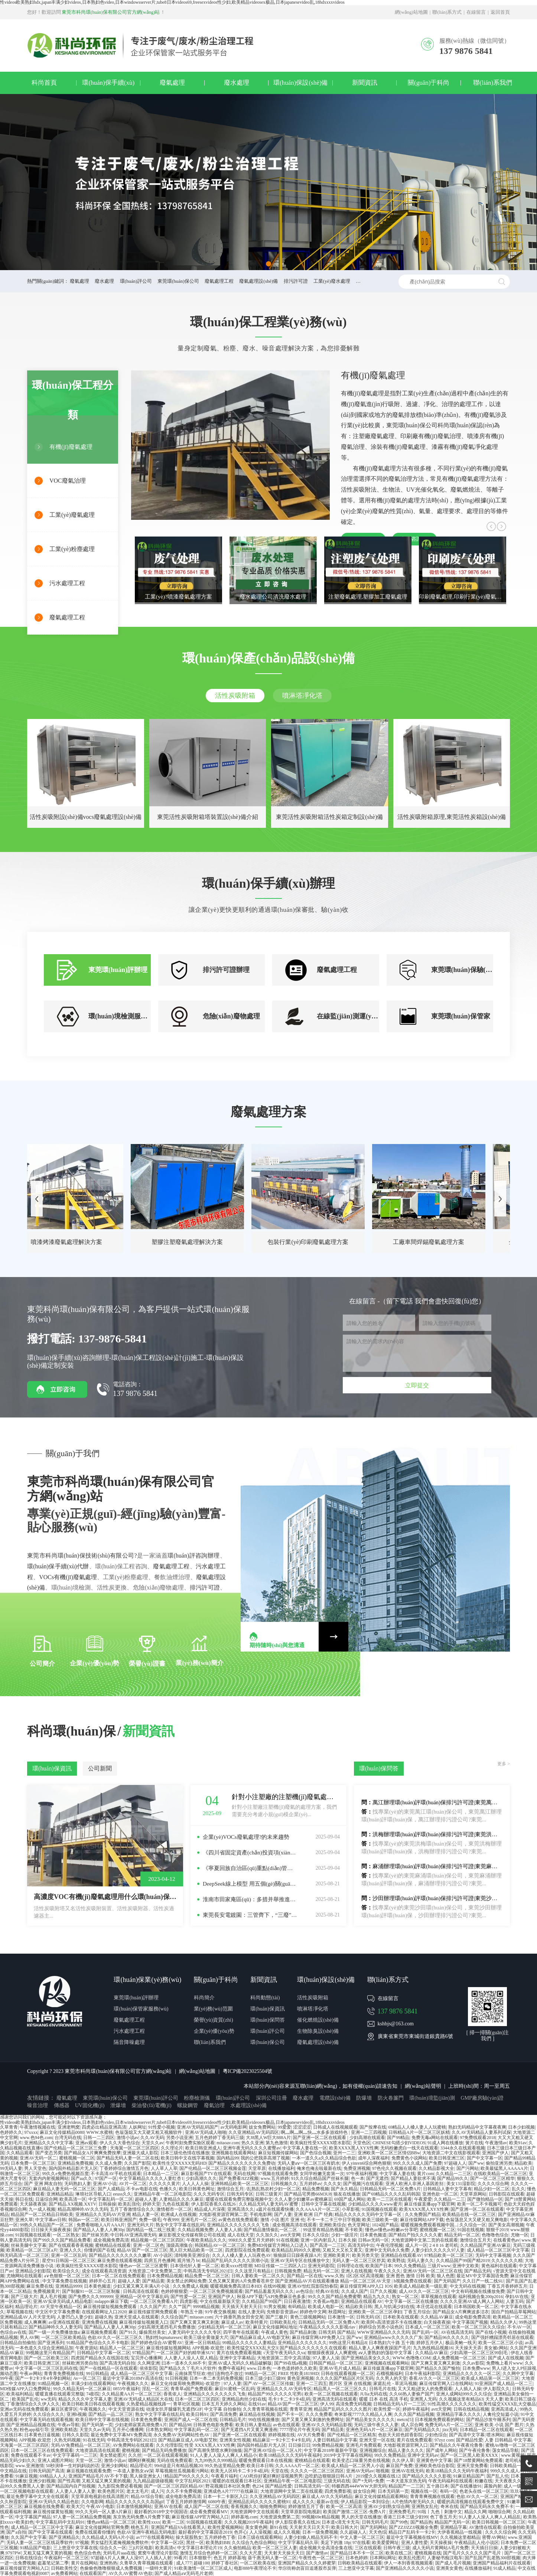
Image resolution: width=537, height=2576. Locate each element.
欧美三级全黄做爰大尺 (206, 2337)
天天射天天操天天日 (284, 2553)
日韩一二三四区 (98, 2137)
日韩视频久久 (284, 2183)
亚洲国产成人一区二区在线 (191, 2419)
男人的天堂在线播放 (361, 2517)
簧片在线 (474, 2142)
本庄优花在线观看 (434, 2306)
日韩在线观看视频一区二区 (347, 2373)
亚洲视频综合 (372, 2450)
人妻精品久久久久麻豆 (181, 2199)
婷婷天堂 (151, 2204)
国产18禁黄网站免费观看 (478, 2460)
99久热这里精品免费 (225, 2465)
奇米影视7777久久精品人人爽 (363, 2414)
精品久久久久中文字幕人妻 (85, 2399)
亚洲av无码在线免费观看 (24, 2409)
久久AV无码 (152, 2137)
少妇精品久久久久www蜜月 (375, 2204)
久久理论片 (172, 2148)
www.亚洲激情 (29, 2465)
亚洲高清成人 (504, 2409)
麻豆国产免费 (399, 2465)
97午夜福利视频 (361, 2173)
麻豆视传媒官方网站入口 (24, 2568)
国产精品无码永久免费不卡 (487, 2506)
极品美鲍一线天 (460, 2342)
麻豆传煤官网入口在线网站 (446, 2383)
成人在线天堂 (240, 2235)
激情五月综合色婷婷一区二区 (209, 2553)
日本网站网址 (383, 2557)
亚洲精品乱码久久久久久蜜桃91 (259, 2501)
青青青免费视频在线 (64, 2373)
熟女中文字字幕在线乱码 (180, 2224)
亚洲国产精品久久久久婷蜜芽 (307, 2563)
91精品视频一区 (53, 2383)
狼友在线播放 (346, 2194)
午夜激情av (496, 2142)
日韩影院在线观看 (506, 2194)
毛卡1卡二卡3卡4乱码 (289, 2399)
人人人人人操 (195, 2183)
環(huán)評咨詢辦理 (193, 1555)
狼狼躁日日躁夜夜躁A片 (297, 2255)
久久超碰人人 (353, 2532)
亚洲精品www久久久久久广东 (393, 2337)
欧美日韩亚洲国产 (119, 2219)
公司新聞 (100, 1768)
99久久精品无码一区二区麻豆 (82, 2388)
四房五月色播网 (159, 2260)
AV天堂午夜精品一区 (60, 2306)
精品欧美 (523, 2163)
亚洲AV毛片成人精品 (340, 2368)
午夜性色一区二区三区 (321, 2557)
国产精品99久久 (452, 2178)
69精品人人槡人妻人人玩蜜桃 (417, 2127)
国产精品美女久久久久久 (370, 2419)
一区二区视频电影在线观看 (26, 2491)
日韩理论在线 (350, 2265)
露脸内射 (493, 2486)
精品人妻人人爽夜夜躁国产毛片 (380, 2347)
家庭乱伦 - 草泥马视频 (395, 2383)
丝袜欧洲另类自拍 (80, 2363)
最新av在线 (327, 2501)
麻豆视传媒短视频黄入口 (143, 2322)
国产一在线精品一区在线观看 (108, 2368)
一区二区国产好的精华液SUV (185, 2352)
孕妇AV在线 (517, 2296)
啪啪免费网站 (273, 2506)
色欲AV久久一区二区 (477, 2496)
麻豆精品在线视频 (257, 2414)
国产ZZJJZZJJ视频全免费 (413, 2527)
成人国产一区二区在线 (206, 2506)
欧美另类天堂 (365, 2255)
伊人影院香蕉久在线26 (214, 2204)
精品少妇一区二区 (492, 2188)
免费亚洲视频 (357, 2168)
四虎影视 (189, 2301)
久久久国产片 (153, 2306)
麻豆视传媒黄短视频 (53, 2511)
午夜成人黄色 (274, 2332)
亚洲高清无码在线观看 (334, 2399)
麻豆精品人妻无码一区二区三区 (64, 2188)
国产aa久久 (82, 2178)
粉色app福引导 (34, 2429)
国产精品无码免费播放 (164, 2450)
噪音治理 (37, 2105)
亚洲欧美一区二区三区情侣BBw (389, 2152)
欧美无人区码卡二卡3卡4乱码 (239, 2470)
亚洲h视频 (76, 2414)
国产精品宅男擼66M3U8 (307, 2194)
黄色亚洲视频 (300, 2378)
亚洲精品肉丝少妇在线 (244, 2399)
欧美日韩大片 (344, 2527)
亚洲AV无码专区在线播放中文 (300, 2260)
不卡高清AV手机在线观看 (116, 2173)
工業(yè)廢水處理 (331, 281)
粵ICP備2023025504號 (248, 2071)
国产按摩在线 (372, 2127)
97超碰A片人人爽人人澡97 (117, 2557)
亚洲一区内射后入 (318, 2240)
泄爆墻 (118, 2105)
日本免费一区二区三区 (33, 2163)
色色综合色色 (87, 2553)
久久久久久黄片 (164, 2183)
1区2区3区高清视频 (365, 2275)
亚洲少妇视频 (42, 2480)
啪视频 (382, 2470)
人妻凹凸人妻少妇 (74, 2317)
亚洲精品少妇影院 (33, 2271)
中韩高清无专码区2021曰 (207, 2271)
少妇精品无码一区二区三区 (224, 2327)
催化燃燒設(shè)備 (318, 2020)
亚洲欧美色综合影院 (434, 2465)
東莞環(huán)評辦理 (136, 1997)
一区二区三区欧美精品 (63, 2337)
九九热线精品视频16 (433, 2347)
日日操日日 (299, 2445)
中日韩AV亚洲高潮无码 (133, 2235)
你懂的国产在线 (99, 2250)
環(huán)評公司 (136, 281)
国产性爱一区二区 (188, 2296)
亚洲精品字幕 (453, 2527)
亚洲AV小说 (105, 2183)
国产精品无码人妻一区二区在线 (128, 2158)
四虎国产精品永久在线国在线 (100, 2357)
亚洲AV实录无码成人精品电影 (62, 2301)
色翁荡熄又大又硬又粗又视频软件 (149, 2132)
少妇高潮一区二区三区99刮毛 (479, 2352)
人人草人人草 (164, 2168)
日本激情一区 (341, 2317)
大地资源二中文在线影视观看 (451, 2152)
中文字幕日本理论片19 (199, 2547)
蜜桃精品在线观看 (113, 2245)
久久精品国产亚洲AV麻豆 (485, 2245)
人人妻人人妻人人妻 (75, 2491)
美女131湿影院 (460, 2183)
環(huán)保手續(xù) (108, 82)
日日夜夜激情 (297, 2301)
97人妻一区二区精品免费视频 (82, 2517)
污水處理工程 (67, 583)
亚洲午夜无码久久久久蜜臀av (251, 2148)
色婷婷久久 (11, 2132)
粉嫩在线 (483, 2480)
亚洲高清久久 (240, 2209)
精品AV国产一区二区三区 (142, 2250)
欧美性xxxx (149, 2522)
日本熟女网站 (159, 2429)
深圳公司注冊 (271, 2098)
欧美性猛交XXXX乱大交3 (252, 2347)
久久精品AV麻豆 (436, 2317)
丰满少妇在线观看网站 (93, 2383)
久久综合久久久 (48, 2414)
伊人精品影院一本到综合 (365, 2501)
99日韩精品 (97, 2373)
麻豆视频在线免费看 (44, 2506)
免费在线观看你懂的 (95, 2532)
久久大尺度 (251, 2553)
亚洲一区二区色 (148, 2245)
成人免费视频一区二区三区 (459, 2357)
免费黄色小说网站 (409, 2158)
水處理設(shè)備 (248, 2105)
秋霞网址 (337, 2311)
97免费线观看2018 (477, 2137)
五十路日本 (437, 2486)
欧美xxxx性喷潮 (236, 2265)
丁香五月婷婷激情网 (186, 2501)
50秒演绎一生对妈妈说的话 (72, 2465)
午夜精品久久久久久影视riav (328, 2327)
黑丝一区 (195, 2542)
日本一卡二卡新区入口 (225, 2496)
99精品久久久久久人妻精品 (249, 2342)
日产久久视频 (383, 2291)
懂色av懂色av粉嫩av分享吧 (391, 2229)
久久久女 (332, 2183)
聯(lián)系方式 (447, 12)
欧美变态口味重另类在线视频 (361, 2460)
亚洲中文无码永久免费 (387, 2250)
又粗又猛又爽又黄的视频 (106, 2480)
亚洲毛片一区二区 (199, 2219)
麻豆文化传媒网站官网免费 (102, 2527)
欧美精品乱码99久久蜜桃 (295, 2250)
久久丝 (134, 2455)
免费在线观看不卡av (31, 2455)
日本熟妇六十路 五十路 (391, 2342)
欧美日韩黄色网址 (197, 2188)
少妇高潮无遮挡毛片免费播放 (166, 2327)
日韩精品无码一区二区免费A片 (390, 2188)
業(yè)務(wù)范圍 (213, 2009)
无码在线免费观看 (174, 2460)
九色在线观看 (175, 2204)
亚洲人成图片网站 (55, 2460)
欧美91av (518, 2142)
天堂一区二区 (88, 2460)
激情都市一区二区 (174, 2209)
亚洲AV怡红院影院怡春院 (312, 2286)
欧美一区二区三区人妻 (275, 2547)
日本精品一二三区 (161, 2173)
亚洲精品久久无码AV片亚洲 (102, 2214)
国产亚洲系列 (51, 2342)
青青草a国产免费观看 (191, 2388)
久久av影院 (473, 2363)
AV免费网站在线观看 (133, 2445)
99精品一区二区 (260, 2373)
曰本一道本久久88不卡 (184, 2363)
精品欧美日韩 (358, 2306)
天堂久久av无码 (94, 2429)
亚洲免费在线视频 (99, 2322)
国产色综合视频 (315, 2152)
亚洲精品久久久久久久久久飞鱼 (238, 2224)
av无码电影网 (234, 2127)
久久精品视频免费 (195, 2229)
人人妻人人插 (228, 2229)
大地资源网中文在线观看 (254, 2511)
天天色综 (378, 2532)
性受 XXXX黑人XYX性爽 (210, 2445)
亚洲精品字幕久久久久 (458, 2414)
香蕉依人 (172, 2394)
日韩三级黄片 (269, 2194)
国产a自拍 (16, 2532)
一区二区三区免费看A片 (154, 2301)
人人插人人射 (158, 2557)
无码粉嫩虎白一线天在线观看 (409, 2148)
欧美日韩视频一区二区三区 (498, 2522)
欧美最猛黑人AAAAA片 (504, 2168)
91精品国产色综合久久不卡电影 (97, 2342)
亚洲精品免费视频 (75, 2163)
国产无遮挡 (377, 2178)
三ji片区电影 (140, 2547)
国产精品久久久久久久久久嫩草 (120, 2255)
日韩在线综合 (28, 2557)
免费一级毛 (150, 2219)
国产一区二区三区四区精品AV (174, 2486)
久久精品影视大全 (436, 2168)
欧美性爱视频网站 (225, 2527)
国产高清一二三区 (327, 2245)
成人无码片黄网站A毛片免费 (440, 2547)
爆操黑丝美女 (152, 2332)
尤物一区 (519, 2235)
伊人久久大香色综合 (120, 2142)
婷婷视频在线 (281, 2434)
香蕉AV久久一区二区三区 (434, 2378)
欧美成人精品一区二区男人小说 (353, 2465)
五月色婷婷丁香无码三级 (219, 2137)
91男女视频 (275, 2306)
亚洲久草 (24, 2219)
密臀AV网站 (494, 2537)
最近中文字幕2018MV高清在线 (132, 2378)
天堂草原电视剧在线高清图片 (100, 2496)
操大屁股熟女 (189, 2537)
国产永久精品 (344, 2188)
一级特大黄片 (158, 2568)
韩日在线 (24, 2199)
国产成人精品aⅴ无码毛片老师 (183, 2573)
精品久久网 (475, 2511)
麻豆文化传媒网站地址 (275, 2327)
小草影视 (350, 2209)
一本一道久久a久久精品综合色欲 (324, 2158)
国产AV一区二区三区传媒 (268, 2383)
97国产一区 (106, 2178)
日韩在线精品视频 (471, 2409)
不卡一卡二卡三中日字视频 (333, 2219)
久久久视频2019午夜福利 (248, 2522)
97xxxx (31, 2132)
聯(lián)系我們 (492, 82)
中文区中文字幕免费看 (57, 2311)
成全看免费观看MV (208, 2511)
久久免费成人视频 (190, 2286)
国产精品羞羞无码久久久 (269, 2291)
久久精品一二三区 (453, 2173)
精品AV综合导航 (147, 2496)
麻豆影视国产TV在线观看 (206, 2173)
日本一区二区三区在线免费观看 (42, 2450)
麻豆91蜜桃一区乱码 (235, 2388)
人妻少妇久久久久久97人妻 (438, 2250)
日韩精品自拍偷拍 (18, 2342)
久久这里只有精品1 (254, 2271)
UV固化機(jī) (89, 2105)
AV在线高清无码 (457, 2332)
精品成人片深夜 (209, 2209)
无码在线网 (244, 2173)
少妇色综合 (436, 2434)
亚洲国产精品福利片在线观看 (502, 2563)
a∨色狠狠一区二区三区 (67, 2275)
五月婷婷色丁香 (219, 2537)
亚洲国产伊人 (495, 2152)
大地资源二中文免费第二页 (155, 2271)
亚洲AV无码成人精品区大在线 (143, 2399)
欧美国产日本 (378, 2265)
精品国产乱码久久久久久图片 (343, 2409)
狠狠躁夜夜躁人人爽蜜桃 (332, 2352)
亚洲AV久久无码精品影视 (327, 2424)
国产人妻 (283, 2214)
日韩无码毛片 (375, 2522)
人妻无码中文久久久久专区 (194, 2332)
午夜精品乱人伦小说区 (476, 2542)
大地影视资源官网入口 (405, 2445)
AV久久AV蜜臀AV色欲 (130, 2573)
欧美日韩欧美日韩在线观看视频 (93, 2404)
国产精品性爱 (469, 2440)
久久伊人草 (403, 2460)
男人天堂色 (35, 2168)
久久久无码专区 (209, 2194)
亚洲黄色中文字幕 (434, 2460)
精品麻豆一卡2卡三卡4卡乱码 (281, 2440)
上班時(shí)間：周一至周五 (479, 2086)
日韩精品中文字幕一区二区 (103, 2352)
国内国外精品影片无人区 (73, 2168)
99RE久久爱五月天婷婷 (251, 2240)
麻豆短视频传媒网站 (278, 2152)
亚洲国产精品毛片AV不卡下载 (98, 2476)
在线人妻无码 (251, 2311)
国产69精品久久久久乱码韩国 (391, 2194)
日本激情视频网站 (134, 2506)
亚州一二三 (344, 2152)
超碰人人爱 (129, 2281)
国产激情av (317, 2553)
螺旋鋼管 (187, 2105)
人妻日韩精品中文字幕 (335, 2440)
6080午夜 (217, 2501)
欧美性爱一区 (387, 2409)
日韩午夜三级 (396, 2547)
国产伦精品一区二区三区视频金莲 (212, 2168)
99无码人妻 (11, 2168)
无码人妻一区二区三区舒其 (358, 2260)
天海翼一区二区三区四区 (134, 2148)
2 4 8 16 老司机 (443, 2245)
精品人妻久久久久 (406, 2450)
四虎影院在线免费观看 (247, 2250)
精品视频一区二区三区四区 (157, 2240)
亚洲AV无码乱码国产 (197, 2127)
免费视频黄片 (46, 2291)
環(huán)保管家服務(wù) (141, 2009)
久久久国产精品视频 (414, 2414)
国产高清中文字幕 (467, 2434)
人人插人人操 (468, 2388)
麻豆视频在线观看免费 (88, 2470)
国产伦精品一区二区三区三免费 (76, 2148)
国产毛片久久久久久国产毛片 (472, 2553)
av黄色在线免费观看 (238, 2219)
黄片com (425, 2173)
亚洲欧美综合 (332, 2224)
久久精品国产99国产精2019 (462, 2260)
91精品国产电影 (35, 2547)
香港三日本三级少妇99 (405, 2517)
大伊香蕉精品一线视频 (460, 2532)
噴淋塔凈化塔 (302, 695)
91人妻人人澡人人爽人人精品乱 (490, 2517)
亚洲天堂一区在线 (377, 2440)
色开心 (240, 2532)
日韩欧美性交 (64, 2568)
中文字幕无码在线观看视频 (46, 2419)
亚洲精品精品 (59, 2194)
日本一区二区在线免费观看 (118, 2275)
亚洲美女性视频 (235, 2440)
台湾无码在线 (68, 2137)
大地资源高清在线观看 (97, 2450)
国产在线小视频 (491, 2332)
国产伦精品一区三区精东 (351, 2434)
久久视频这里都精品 (460, 2537)
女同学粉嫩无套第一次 (322, 2173)
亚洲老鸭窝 (69, 2127)
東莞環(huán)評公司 (155, 2098)
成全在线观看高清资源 (104, 2271)
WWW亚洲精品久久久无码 (383, 2332)
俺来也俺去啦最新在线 (319, 2168)
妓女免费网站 (262, 2127)
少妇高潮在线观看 (367, 2137)
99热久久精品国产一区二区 (47, 2224)
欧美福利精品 (19, 2394)
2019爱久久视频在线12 (377, 2476)
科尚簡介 (204, 1997)
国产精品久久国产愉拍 (438, 2368)
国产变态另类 (48, 2152)
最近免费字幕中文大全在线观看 (37, 2496)
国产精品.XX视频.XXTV (73, 2204)
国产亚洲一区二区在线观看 (320, 2137)
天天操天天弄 (468, 2347)
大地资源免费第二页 (280, 2517)
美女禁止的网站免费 (186, 2281)
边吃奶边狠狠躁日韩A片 (329, 2476)
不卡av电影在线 (141, 2188)
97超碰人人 (455, 2163)
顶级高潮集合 (179, 2245)
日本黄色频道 (373, 2235)
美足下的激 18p (335, 2542)
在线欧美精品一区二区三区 (500, 2173)
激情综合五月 (230, 2188)
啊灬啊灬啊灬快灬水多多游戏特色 (315, 2132)
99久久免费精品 (410, 2265)
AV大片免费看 (311, 2434)
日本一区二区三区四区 (197, 2399)
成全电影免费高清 (473, 2317)
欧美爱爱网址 (385, 2542)
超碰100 (201, 2563)
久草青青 (9, 2127)
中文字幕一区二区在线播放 (411, 2301)
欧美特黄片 (256, 2322)
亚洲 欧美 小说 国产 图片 (499, 2424)
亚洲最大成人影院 (140, 2152)
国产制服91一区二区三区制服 (91, 2291)
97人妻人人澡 (326, 2357)
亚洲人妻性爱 (414, 2542)
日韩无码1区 (368, 2317)
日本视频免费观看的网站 (439, 2419)
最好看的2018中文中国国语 (161, 2511)
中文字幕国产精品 (33, 2517)
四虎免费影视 (338, 2491)
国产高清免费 (223, 2414)
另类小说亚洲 (179, 2137)
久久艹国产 (180, 2306)
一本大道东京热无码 (406, 2480)
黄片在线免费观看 (414, 2440)
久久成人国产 (354, 2291)
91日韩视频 (176, 2378)
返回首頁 (500, 12)
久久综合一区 (472, 2224)
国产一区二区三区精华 (492, 2178)
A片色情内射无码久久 (413, 2501)
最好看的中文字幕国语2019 (205, 2532)
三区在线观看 (368, 2547)
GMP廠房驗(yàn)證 (482, 2098)
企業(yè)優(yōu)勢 (214, 2031)
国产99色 (399, 2522)
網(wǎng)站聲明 (423, 2086)
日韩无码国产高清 (46, 2470)
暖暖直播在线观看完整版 (59, 2394)
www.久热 (334, 2275)
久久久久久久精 (507, 2260)
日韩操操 (107, 2204)
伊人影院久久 (496, 2388)
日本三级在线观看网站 (260, 2537)
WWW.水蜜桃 (99, 2132)
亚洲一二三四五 (311, 2383)
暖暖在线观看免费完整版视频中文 (239, 2199)
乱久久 (518, 2188)
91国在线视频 (470, 2229)
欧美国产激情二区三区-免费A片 (355, 2511)
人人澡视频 (260, 2532)
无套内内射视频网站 (49, 2178)
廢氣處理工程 (219, 281)
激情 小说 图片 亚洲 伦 (282, 2219)
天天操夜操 (441, 2542)
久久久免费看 (319, 2414)
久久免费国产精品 (422, 2214)
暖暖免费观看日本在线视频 (265, 2460)
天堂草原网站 (473, 2194)
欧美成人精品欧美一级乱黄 (421, 2286)
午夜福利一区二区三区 (66, 2557)
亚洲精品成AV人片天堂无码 (27, 2317)
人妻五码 (515, 2301)
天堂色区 (362, 2142)
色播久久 (168, 2188)
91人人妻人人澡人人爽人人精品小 (223, 2455)
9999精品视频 (206, 2306)
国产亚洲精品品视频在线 (30, 2424)
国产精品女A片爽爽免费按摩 (92, 2152)
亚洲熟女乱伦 (424, 2506)
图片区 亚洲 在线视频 (350, 2383)
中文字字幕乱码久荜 (298, 2542)
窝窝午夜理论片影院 (158, 2553)
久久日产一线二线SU (483, 2281)
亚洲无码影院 (321, 2265)
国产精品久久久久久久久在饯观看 (313, 2347)
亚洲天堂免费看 (472, 2465)
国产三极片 (277, 2317)
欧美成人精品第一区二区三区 (490, 2378)
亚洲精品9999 (68, 2286)
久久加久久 (267, 2235)
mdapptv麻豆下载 (111, 2301)
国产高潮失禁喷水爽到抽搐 (215, 2450)
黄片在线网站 (84, 2563)
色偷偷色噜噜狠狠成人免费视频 (111, 2568)
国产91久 (128, 2332)
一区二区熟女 (66, 2235)
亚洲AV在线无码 (407, 2470)
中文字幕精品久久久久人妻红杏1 (151, 2178)
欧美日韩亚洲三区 (447, 2158)
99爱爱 (284, 2127)
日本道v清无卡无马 (340, 2522)
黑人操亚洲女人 (145, 2476)
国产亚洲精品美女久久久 (365, 2357)
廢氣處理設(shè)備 (258, 281)
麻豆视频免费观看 (99, 2332)
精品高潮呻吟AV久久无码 (83, 2209)
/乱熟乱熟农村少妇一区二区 (272, 2188)
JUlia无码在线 (373, 2394)
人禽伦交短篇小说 (500, 2414)
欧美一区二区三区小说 (500, 2342)
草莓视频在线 (19, 2311)
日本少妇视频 (521, 2127)
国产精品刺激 (303, 2332)
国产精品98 (180, 2424)
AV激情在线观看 (485, 2527)
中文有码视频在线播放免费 (478, 2291)
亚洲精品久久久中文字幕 (48, 2142)
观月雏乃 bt (188, 2260)
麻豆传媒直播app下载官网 (429, 2204)
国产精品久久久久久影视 (426, 2476)
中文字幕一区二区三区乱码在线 (46, 2368)
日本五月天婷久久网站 (224, 2404)
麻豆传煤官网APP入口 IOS (366, 2286)
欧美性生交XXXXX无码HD (179, 2163)
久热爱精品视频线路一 (148, 2404)
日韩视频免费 (287, 2271)
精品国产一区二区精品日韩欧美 (42, 2214)
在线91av (257, 2404)
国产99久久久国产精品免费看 (62, 2240)
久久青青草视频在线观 (265, 2409)
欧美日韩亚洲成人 (203, 2148)
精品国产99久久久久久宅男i (275, 2394)
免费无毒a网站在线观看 (434, 2137)
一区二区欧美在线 (258, 2563)
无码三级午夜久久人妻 (376, 2424)
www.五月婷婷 (275, 2178)
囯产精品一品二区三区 (110, 2414)
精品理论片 (26, 2306)
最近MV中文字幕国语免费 (482, 2275)
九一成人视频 (42, 2209)
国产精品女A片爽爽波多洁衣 (461, 2311)
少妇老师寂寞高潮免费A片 (141, 2424)
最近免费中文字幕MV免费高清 (121, 2434)
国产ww (476, 2163)
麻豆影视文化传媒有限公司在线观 (192, 2235)
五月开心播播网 (127, 2429)
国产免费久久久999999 (90, 2296)
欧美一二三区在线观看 (389, 2199)
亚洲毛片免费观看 (363, 2445)
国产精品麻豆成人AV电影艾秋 (260, 2337)
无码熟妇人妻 (77, 2183)
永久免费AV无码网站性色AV (182, 2434)
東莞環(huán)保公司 (178, 281)
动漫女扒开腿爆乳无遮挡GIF (174, 2409)
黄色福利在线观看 (499, 2265)
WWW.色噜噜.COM (411, 2357)
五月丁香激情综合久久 (132, 2209)
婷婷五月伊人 (429, 2342)
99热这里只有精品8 (348, 2342)
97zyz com (444, 2440)
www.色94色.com (36, 2137)
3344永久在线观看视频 (462, 2148)
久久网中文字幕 (518, 2373)
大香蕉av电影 (326, 2301)
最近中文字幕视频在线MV (412, 2537)
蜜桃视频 (131, 2450)
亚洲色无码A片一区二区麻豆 (374, 2429)
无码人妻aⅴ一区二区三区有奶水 (308, 2163)
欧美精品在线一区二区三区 (469, 2214)
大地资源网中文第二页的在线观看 (424, 2240)
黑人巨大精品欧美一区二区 (196, 2250)
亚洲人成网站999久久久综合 (464, 2394)
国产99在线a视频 (290, 2363)
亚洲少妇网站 (114, 2465)
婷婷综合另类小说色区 (381, 2327)
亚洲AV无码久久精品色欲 (54, 2501)
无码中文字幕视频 (493, 2255)
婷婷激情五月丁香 (306, 2506)
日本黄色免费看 (146, 2419)
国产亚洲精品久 (64, 2537)
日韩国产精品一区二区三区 (335, 2363)
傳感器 (61, 2105)
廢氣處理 (172, 82)
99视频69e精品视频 (320, 2517)
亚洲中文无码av (422, 2455)
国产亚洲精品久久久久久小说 (405, 2568)
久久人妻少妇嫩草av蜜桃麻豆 (303, 2199)
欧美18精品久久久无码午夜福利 (290, 2455)
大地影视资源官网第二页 (223, 2214)
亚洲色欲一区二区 (440, 2194)
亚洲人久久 (70, 2250)
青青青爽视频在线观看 (432, 2496)
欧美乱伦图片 (411, 2557)
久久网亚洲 (148, 2363)
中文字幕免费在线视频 (64, 2281)
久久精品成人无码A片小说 (108, 2537)
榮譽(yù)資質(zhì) (213, 2020)
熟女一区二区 (405, 2296)
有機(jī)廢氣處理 (70, 447)
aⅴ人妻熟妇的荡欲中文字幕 (385, 2352)
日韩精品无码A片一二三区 (399, 2404)
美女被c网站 (496, 2347)
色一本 (357, 2178)
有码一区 (449, 2491)
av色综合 (304, 2291)
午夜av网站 (31, 2373)
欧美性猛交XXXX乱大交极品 (507, 2404)
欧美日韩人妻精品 (253, 2424)
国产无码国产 (447, 2281)
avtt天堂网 (290, 2235)
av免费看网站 (64, 2573)
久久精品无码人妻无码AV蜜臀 (269, 2204)
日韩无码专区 (240, 2194)
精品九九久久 (376, 2296)
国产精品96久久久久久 (446, 2337)
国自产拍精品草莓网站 (513, 2311)
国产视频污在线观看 (363, 2183)
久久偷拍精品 (237, 2547)
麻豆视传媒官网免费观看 (153, 2311)
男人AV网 (29, 2337)
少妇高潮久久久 (201, 2178)
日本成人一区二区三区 (427, 2327)
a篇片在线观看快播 (275, 2209)
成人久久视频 (286, 2532)
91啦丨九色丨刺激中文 (439, 2511)
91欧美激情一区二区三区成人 (203, 2568)
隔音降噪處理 (129, 2042)
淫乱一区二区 (155, 2388)
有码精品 (297, 2306)
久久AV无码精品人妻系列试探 (481, 2132)
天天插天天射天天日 (242, 2306)
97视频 (82, 2542)
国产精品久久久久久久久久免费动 (241, 2163)
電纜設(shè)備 (335, 2098)
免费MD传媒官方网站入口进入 (277, 2245)
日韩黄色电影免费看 (213, 2424)
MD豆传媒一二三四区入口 (280, 2265)
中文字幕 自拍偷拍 (222, 2409)
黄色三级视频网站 (308, 2317)
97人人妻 (232, 2383)
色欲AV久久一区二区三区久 (116, 2337)
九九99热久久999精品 (216, 2460)
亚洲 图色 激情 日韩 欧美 (410, 2275)
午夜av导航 (68, 2424)
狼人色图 (446, 2275)
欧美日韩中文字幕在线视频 (102, 2419)
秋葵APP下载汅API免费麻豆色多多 (271, 2296)
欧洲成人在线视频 (178, 2214)
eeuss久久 (122, 2194)
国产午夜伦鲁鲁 (474, 2450)
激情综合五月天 (475, 2240)
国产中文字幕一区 (484, 2158)
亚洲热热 (108, 2563)
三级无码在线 (336, 2480)
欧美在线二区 (398, 2553)
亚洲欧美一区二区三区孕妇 (375, 2311)
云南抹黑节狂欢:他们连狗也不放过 (209, 2373)
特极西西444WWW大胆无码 (359, 2486)
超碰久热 (104, 2317)
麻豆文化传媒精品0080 (62, 2132)
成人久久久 (303, 2501)
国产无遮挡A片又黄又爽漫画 (249, 2429)
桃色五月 (140, 2527)
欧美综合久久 (66, 2271)
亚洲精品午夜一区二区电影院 (163, 2194)
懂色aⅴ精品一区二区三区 (111, 2522)
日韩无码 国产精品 (336, 2332)
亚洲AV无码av (360, 2470)
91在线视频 (287, 2240)
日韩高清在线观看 (141, 2291)
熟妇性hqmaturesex (164, 2337)
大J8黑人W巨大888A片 (268, 2137)
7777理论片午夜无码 (300, 2429)
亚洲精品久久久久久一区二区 (472, 2373)
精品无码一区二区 (462, 2235)
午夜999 (171, 2219)
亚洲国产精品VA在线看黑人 (178, 2527)
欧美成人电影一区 (326, 2306)
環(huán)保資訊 (52, 1768)
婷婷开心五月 (102, 2281)
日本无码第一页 (393, 2491)
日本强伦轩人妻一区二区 (194, 2265)
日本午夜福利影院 (422, 2373)
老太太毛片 (137, 2491)
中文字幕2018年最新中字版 (330, 2450)
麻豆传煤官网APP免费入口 (318, 2337)
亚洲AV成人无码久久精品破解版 (240, 2363)
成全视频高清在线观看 (294, 2224)
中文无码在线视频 (467, 2286)
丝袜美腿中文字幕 (28, 2245)
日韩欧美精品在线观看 (360, 2563)
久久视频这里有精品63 (461, 2399)
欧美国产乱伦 (25, 2399)
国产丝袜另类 (95, 2235)
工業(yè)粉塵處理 (72, 549)
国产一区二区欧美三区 (46, 2357)
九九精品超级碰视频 (153, 2480)
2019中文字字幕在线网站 (347, 2455)
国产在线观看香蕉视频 (71, 2245)
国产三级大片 (24, 2296)
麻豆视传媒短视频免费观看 (110, 2306)
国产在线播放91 (466, 2486)
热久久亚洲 (252, 2142)
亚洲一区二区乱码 (69, 2255)
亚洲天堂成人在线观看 (136, 2317)
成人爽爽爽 (35, 2322)
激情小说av (128, 2137)
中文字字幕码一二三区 (75, 2455)
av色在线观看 (286, 2424)
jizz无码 (450, 2429)
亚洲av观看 (86, 2142)
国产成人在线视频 (506, 2357)
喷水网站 (495, 2434)
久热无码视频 (67, 2440)
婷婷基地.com (244, 2517)
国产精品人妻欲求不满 (413, 2178)
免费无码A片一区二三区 (449, 2424)
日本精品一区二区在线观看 (486, 2429)
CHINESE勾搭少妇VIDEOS (399, 2142)
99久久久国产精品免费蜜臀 (334, 2296)
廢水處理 (236, 82)
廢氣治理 (214, 2105)
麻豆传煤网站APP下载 (422, 2219)
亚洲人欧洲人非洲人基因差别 (415, 2183)
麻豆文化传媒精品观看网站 (381, 2496)
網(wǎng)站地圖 (411, 12)
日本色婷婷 (356, 2557)
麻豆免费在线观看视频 (119, 2260)
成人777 (184, 2563)
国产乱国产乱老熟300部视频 (492, 2557)
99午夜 (6, 2378)
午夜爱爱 (423, 2199)
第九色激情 (277, 2142)
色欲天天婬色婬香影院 (400, 2434)
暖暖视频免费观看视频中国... (429, 2224)
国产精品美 (333, 2429)
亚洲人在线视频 (356, 2271)
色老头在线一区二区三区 (483, 2491)
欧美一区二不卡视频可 (479, 2204)
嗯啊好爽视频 (141, 2460)
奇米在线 (449, 2506)
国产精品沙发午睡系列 (488, 2419)
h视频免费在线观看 (413, 2281)
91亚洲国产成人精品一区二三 (504, 2383)
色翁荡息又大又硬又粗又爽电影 (477, 2219)
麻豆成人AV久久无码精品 (327, 2496)
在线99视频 (274, 2286)
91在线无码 (94, 2440)
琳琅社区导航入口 (93, 2194)
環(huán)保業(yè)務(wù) (147, 1979)
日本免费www (476, 2368)
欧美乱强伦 (129, 2204)
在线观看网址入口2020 (104, 2311)
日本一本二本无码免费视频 (216, 2378)
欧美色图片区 (111, 2491)
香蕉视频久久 (244, 2506)
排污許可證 (296, 281)
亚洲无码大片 (140, 2224)
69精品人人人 (53, 2476)
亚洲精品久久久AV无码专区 (284, 2388)
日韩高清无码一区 (312, 2486)
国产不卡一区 (290, 2414)
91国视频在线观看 (379, 2209)
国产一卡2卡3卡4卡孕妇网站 (43, 2378)
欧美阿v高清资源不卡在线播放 (391, 2322)
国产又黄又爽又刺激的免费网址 (312, 2419)
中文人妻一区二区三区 (362, 2537)
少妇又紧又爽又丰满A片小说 (142, 2286)
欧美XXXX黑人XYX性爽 (353, 2148)
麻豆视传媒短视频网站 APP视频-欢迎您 (185, 2347)
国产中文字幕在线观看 (50, 2532)
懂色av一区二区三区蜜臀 (143, 2265)
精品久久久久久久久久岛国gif (134, 2501)
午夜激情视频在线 (37, 2127)
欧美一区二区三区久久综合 (478, 2327)
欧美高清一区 (72, 2199)
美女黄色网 (256, 2527)
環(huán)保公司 (267, 2042)
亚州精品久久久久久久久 (302, 2342)
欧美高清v (165, 2547)
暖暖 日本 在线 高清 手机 (383, 2399)
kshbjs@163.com (396, 2023)
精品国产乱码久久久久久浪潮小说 (235, 2260)
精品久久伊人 (503, 2322)
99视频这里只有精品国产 (50, 2352)
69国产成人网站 (349, 2199)
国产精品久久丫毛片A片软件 (187, 2368)
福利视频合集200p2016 (480, 2296)
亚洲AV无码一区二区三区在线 (432, 2271)
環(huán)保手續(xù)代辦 (58, 1566)
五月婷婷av (310, 2183)
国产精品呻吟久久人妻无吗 (55, 2327)
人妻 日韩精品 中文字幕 (508, 2440)
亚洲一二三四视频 (369, 2132)
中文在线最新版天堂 (220, 2301)
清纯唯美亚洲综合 (192, 2255)
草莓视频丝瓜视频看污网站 (182, 2470)
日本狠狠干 (200, 2557)
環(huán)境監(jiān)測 (432, 2098)
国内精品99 (228, 2158)
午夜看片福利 (224, 2476)
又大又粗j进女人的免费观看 (425, 2388)
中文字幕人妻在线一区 (305, 2148)
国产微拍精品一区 (485, 2199)
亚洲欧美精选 (64, 2429)
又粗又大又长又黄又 (342, 2250)
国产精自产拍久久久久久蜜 (415, 2235)
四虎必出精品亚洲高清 (104, 2127)
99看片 (180, 2557)
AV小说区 (162, 2255)
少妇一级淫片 (344, 2235)
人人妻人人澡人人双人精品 (191, 2357)
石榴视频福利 (389, 2373)
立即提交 (417, 1385)
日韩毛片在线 (382, 2388)
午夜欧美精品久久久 (206, 2240)
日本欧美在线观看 (401, 2317)
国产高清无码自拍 (117, 2363)
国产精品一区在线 (304, 2275)
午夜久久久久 (387, 2271)
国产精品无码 (477, 2271)
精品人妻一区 (145, 2214)
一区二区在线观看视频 (165, 2455)
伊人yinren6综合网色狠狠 (366, 2163)
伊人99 (326, 2404)
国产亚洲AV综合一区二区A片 (273, 2450)
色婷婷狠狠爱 (174, 2291)
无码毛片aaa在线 (119, 2553)
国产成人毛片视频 (453, 2563)
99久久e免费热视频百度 (65, 2173)
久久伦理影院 (169, 2445)
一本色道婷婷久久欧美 (295, 2368)
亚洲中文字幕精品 (237, 2357)
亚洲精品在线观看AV (401, 2255)
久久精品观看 (19, 2152)
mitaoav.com (228, 2142)
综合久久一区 (113, 2547)
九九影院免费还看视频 (120, 2486)
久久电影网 (92, 2501)
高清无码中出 (361, 2245)
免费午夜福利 (231, 2368)
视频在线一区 (424, 2491)
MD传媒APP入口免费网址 (25, 2388)
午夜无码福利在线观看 (450, 2480)
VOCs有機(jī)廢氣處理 (68, 1577)
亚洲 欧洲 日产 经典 (313, 2214)
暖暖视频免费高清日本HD (235, 2286)
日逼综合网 (46, 2199)
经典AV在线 (327, 2291)
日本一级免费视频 (320, 2532)
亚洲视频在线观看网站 (233, 2152)
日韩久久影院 (75, 2434)
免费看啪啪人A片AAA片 (101, 2224)
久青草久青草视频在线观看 (147, 2563)
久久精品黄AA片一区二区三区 (132, 2394)
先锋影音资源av (282, 2311)
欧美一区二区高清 (344, 2506)
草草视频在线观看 (438, 2296)
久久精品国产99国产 (262, 2301)
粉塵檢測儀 (197, 2098)
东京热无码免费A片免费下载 (141, 2517)
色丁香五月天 (443, 2517)
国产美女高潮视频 (506, 2224)
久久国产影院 (137, 2163)
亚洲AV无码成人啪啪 (206, 2132)
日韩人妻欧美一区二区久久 (258, 2275)
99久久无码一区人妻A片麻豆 (103, 2511)
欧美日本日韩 (260, 2465)
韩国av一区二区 (83, 2219)
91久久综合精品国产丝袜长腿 (320, 2178)
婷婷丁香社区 (224, 2563)
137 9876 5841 (398, 2011)
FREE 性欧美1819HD (298, 2373)
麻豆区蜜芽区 (64, 2409)
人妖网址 (137, 2127)
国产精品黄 (153, 2281)
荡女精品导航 (505, 2450)
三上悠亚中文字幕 (356, 2568)
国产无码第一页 (97, 2424)
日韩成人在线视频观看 (335, 2127)
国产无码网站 (373, 2527)
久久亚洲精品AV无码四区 (253, 2132)
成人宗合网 (412, 2424)
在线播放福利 (281, 2168)
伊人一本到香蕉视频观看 (408, 2563)
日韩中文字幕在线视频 (323, 2204)
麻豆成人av (232, 2322)
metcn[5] (405, 2419)
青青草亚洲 (301, 2409)
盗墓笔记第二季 (53, 2563)
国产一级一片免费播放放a (54, 2332)
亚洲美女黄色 (449, 2568)
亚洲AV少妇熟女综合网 (387, 2506)
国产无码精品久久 (422, 2429)
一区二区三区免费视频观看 (216, 2291)
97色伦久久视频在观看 (394, 2168)
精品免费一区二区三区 (207, 2275)
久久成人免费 (108, 2163)
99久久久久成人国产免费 (417, 2163)
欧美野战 (396, 2260)
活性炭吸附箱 (235, 695)
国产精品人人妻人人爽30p (98, 2229)
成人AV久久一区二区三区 (424, 2291)
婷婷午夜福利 (416, 2409)
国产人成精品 (111, 2188)
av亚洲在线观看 (64, 2322)
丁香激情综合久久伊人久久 (33, 2404)
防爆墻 (364, 2098)
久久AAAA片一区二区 (318, 2209)
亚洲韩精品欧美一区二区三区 (239, 2183)
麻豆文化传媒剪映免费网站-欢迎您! (186, 2383)
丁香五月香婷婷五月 (507, 2286)
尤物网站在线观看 (24, 2275)
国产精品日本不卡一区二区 (357, 2553)
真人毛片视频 (53, 2296)
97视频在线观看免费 (278, 2173)
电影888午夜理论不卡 (255, 2568)
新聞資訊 (364, 82)
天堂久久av (152, 2142)
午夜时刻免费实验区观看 (190, 2142)
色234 (257, 2486)
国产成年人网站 (441, 2450)
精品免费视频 (315, 2188)
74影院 (93, 2394)
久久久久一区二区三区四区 (317, 2470)
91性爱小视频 (161, 2127)
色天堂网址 (359, 2224)
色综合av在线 (13, 2332)
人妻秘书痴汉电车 (445, 2557)
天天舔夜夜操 (33, 2204)
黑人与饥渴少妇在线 (394, 2306)
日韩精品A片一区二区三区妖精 (419, 2132)
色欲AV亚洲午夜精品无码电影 (146, 2532)
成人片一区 (416, 2245)
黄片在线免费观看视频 (239, 2352)
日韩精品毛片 (232, 2419)
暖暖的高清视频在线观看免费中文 (471, 2501)
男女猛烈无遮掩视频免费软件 (120, 2542)
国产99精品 (398, 2137)
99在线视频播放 (263, 2419)
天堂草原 (257, 2168)
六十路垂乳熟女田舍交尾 (239, 2317)
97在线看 (361, 2542)
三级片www (438, 2265)
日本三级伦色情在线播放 (184, 2152)
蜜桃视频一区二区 (77, 2158)
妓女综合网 (364, 2491)
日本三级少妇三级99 (265, 2378)
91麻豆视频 (26, 2476)
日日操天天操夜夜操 (51, 2229)
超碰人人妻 (146, 2199)
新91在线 (278, 2527)
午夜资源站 (86, 2347)
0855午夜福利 (126, 2388)
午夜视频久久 (92, 2409)
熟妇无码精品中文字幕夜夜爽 (477, 2127)
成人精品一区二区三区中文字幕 (498, 2250)
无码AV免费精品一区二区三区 (80, 2445)
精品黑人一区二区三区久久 (340, 2388)
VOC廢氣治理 (67, 480)
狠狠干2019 (497, 2229)
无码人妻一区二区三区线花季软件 (39, 2542)
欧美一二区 (173, 2522)
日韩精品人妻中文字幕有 (447, 2188)
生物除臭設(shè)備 (318, 2031)
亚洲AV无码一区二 (38, 2158)
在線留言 (476, 12)
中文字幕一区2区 (167, 2542)
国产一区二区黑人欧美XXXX (469, 2455)
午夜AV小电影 (100, 2506)
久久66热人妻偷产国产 (411, 2394)
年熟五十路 (191, 2311)
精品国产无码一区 (452, 2522)
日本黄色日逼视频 (42, 2434)
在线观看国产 (92, 2573)
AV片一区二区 (132, 2183)
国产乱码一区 (425, 2332)
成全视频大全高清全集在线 (325, 2547)
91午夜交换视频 (220, 2311)
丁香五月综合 (417, 2311)
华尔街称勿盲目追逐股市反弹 (307, 2568)
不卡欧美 (354, 2229)
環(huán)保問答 (267, 2020)
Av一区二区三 (87, 2378)
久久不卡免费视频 (184, 2491)
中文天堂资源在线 (126, 2409)
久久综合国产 (174, 2317)
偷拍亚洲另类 (499, 2163)
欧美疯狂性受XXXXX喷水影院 (320, 2142)
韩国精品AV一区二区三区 (220, 2245)
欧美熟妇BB (218, 2542)
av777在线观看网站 (154, 2537)
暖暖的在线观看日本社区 (236, 2480)
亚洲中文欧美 (465, 2265)
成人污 (157, 2491)
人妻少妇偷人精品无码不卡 (311, 2537)
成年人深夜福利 (373, 2158)
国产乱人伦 (497, 2476)
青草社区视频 (186, 2404)
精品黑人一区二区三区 (122, 2347)
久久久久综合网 (493, 2183)
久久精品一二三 (449, 2199)
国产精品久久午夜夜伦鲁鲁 (456, 2445)
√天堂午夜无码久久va (284, 2352)
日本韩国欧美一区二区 (476, 2306)
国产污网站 (467, 2168)
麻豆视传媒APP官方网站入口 (200, 2517)
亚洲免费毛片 (402, 2511)
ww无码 (48, 2399)
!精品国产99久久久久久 (186, 2476)
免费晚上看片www (504, 2363)
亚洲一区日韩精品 (202, 2342)
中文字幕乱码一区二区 (110, 2199)
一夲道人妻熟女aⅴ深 (133, 2470)
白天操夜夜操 (437, 2322)
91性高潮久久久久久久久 (451, 2404)
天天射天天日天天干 (309, 2527)
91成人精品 (504, 2568)
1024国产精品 (385, 2224)
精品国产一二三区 (406, 2486)
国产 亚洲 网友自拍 (43, 2183)
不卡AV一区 (519, 2327)
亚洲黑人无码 (423, 2399)
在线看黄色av (506, 2240)
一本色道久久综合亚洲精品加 (44, 2347)
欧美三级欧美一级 (380, 2219)
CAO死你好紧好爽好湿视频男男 (271, 2476)
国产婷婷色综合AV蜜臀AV (157, 2342)
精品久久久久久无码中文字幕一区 (369, 2214)
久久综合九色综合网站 (254, 2542)
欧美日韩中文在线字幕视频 (187, 2158)
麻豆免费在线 (39, 2286)
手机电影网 (261, 2214)
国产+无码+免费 (368, 2480)
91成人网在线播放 (445, 2142)
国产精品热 (421, 2522)
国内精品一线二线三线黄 (150, 2229)
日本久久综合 (315, 2235)
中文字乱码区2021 (193, 2480)
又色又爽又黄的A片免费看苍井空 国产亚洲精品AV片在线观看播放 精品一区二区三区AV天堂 (299, 2281)
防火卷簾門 (391, 2098)
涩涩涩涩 (302, 2127)
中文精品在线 (13, 2470)
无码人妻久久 (420, 2260)
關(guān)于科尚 (428, 82)
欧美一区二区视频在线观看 (331, 2394)
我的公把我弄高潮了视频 (265, 2158)
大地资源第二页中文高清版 (283, 2357)
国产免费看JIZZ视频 (238, 2178)
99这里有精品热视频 (323, 2229)
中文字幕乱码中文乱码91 (60, 2522)
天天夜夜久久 (508, 2480)
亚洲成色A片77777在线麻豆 (231, 2491)
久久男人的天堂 (391, 2378)
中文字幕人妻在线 (397, 2173)
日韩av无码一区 (373, 2240)
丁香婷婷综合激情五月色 (124, 2168)
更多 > (503, 1764)
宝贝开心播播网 (146, 2357)
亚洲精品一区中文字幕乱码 (142, 2296)
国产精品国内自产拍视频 (70, 2486)
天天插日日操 (484, 2547)
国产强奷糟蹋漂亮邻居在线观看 (502, 2337)
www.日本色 (258, 2368)
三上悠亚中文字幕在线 (75, 2547)
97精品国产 (143, 2352)
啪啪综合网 (499, 2511)
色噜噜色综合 (495, 2235)
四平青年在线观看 (241, 2332)
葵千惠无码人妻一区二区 (272, 2557)
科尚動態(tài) (265, 1997)
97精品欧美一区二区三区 (448, 2255)
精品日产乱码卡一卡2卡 (411, 2532)
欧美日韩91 (197, 2414)
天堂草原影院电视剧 (301, 2511)
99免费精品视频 (328, 2445)
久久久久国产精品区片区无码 (345, 2378)
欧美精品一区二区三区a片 (31, 2250)
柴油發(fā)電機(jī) (151, 2105)
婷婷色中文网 (313, 2311)
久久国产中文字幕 (28, 2537)
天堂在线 (280, 2470)
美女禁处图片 (113, 2455)
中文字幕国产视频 (470, 2322)
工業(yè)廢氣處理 (72, 515)
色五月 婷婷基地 (230, 2557)
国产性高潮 (69, 2480)
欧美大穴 (75, 2506)
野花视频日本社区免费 (227, 2486)
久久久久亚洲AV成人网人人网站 (472, 2301)
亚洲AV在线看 (168, 2506)
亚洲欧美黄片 (336, 2255)
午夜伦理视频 (389, 2245)
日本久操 (347, 2240)
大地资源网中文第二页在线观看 (291, 2491)
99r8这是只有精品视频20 (178, 2465)
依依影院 (148, 2368)
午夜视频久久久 (133, 2383)
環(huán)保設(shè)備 (300, 82)
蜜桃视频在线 (427, 2553)
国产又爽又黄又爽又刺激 (194, 2322)
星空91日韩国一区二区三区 (68, 2260)
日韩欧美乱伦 (283, 2322)
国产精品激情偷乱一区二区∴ (272, 2229)
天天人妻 (494, 2399)
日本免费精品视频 (165, 2275)
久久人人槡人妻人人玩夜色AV (241, 2255)
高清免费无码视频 (353, 2404)
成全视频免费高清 (111, 2240)
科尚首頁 (44, 82)
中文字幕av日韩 (50, 2219)
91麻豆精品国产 (468, 2476)
